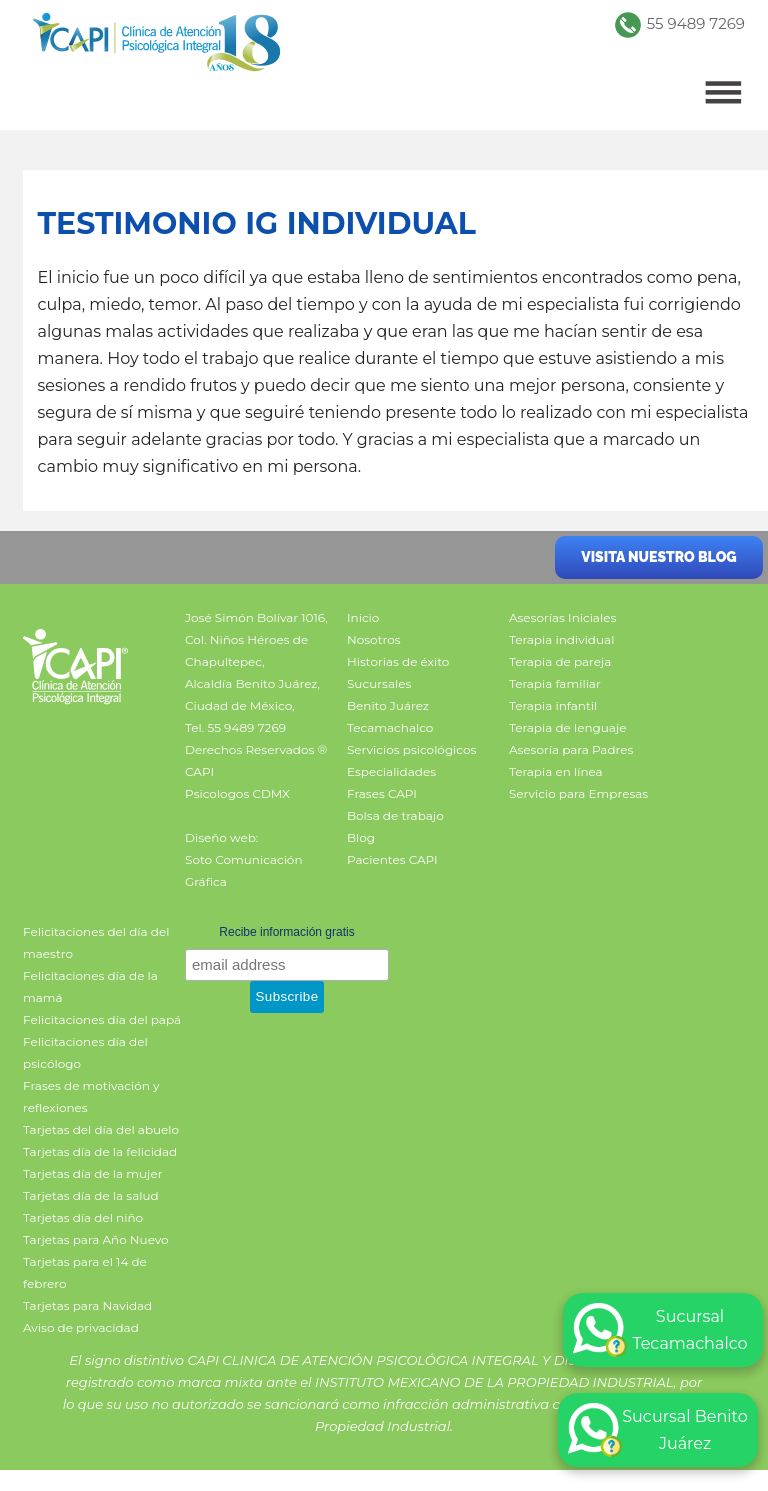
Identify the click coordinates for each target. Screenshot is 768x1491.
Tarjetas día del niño (83, 1217)
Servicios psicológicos (411, 749)
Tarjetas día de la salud (91, 1195)
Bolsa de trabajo (395, 815)
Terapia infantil (553, 705)
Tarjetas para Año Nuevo (96, 1239)
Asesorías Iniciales (562, 617)
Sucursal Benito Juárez (658, 1430)
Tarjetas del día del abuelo (101, 1129)
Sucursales (379, 683)
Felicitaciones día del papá (102, 1019)
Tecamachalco (390, 727)
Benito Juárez (388, 705)
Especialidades (391, 771)
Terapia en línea (556, 771)
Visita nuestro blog (658, 557)
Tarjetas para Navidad (87, 1305)
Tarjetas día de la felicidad (100, 1151)
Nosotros (374, 639)
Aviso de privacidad (81, 1327)
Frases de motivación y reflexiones (91, 1096)
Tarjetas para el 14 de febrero (85, 1272)
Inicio (363, 617)
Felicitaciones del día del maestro (96, 942)
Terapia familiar (555, 683)
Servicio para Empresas (578, 793)
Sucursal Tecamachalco (660, 1330)
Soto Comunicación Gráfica (243, 870)
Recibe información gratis (286, 932)
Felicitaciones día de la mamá (90, 986)
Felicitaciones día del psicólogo (85, 1052)
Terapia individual (561, 639)
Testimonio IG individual (256, 223)
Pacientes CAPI (392, 859)
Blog (361, 837)
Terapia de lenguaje (568, 727)
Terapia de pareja (560, 661)
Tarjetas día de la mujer (92, 1173)
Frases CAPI (382, 793)
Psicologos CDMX (237, 793)
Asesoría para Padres (571, 749)
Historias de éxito (398, 661)
